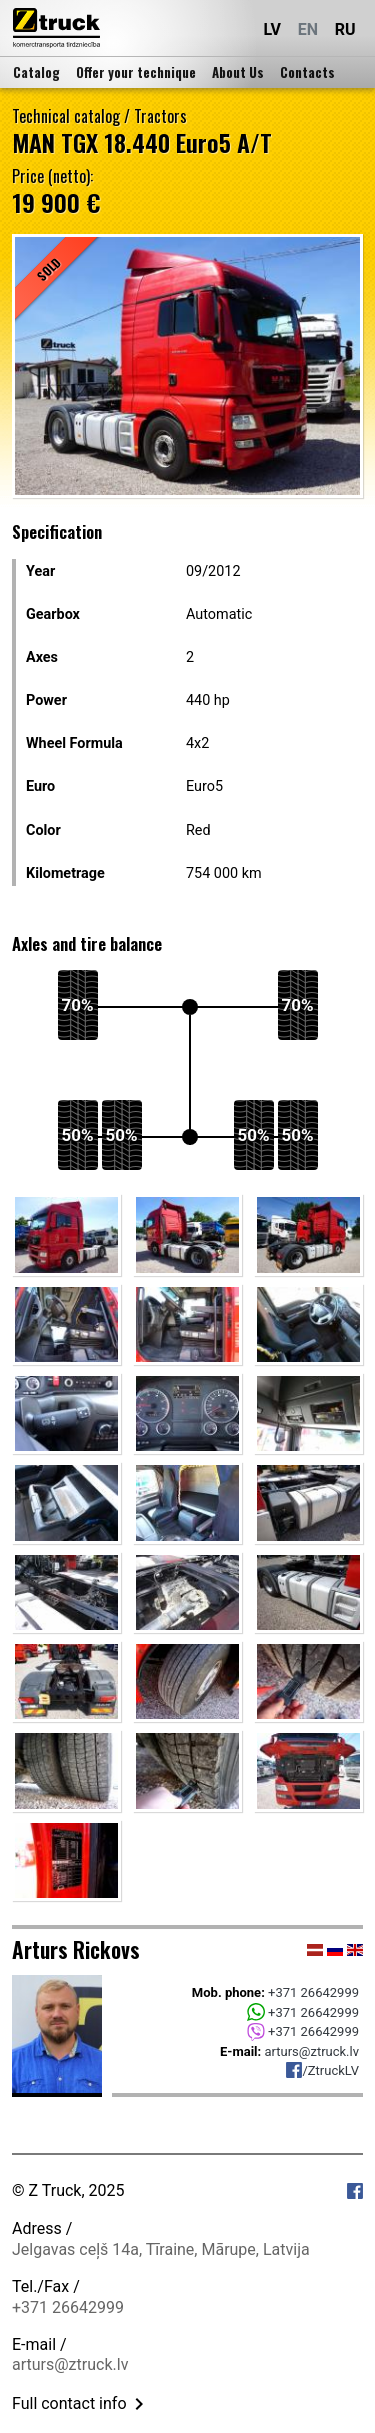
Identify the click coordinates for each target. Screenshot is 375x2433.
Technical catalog (66, 116)
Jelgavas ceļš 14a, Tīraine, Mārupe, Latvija (161, 2249)
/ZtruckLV (322, 2070)
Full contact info (81, 2403)
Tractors (160, 116)
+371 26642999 (313, 1992)
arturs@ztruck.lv (311, 2051)
